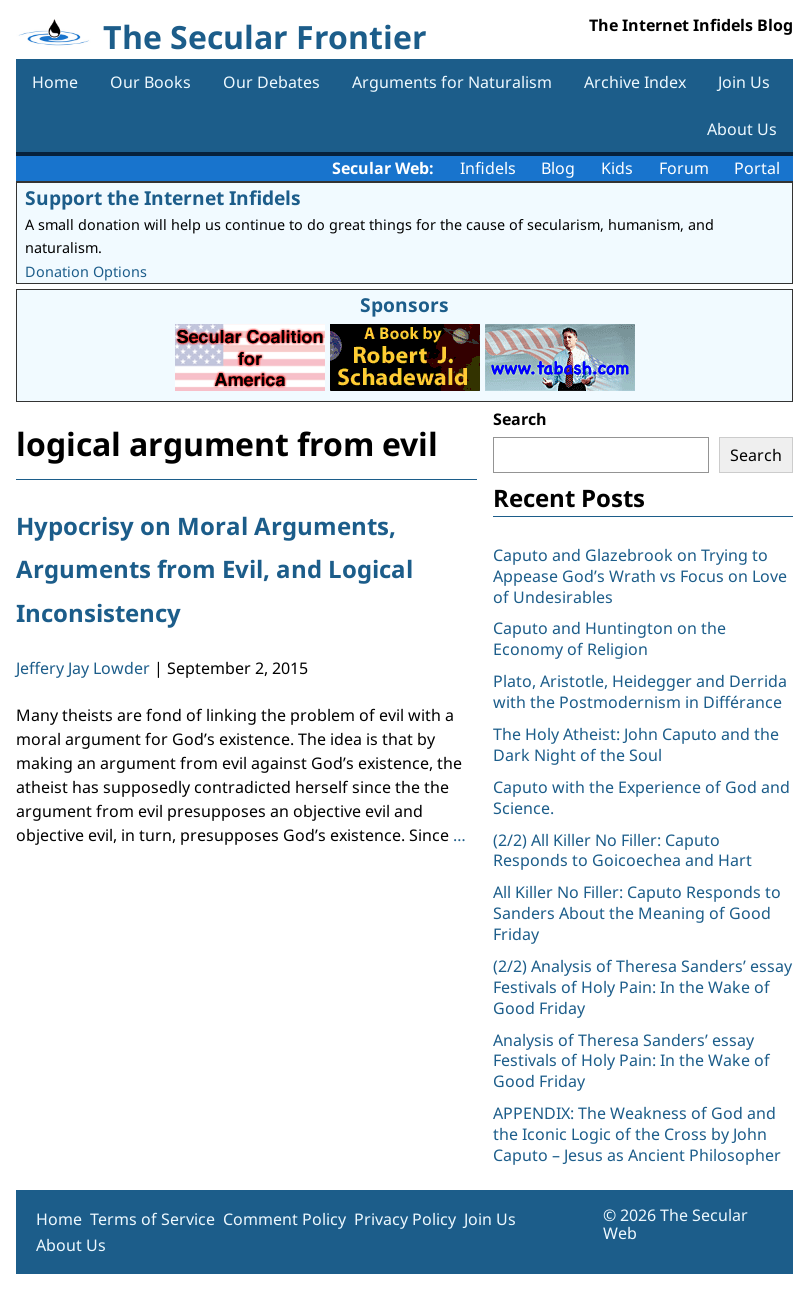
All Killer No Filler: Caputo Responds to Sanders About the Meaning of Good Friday (637, 913)
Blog (558, 168)
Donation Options (86, 271)
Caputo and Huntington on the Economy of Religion (609, 638)
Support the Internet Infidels (163, 197)
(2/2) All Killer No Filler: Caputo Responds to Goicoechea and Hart (622, 850)
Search (520, 419)
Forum (684, 168)
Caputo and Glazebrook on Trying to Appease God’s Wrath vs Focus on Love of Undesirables (640, 576)
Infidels (488, 168)
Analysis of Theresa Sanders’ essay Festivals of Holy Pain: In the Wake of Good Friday (631, 1061)
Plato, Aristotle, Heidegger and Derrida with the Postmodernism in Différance (640, 691)
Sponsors (404, 304)
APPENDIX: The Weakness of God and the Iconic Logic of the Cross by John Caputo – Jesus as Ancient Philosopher (637, 1134)
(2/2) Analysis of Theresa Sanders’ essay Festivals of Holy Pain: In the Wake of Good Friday (642, 987)
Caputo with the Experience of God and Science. (641, 797)
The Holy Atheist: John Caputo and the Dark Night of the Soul (636, 744)
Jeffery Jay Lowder (83, 668)
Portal (757, 168)
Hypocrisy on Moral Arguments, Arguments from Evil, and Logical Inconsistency (214, 568)
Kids (617, 168)
